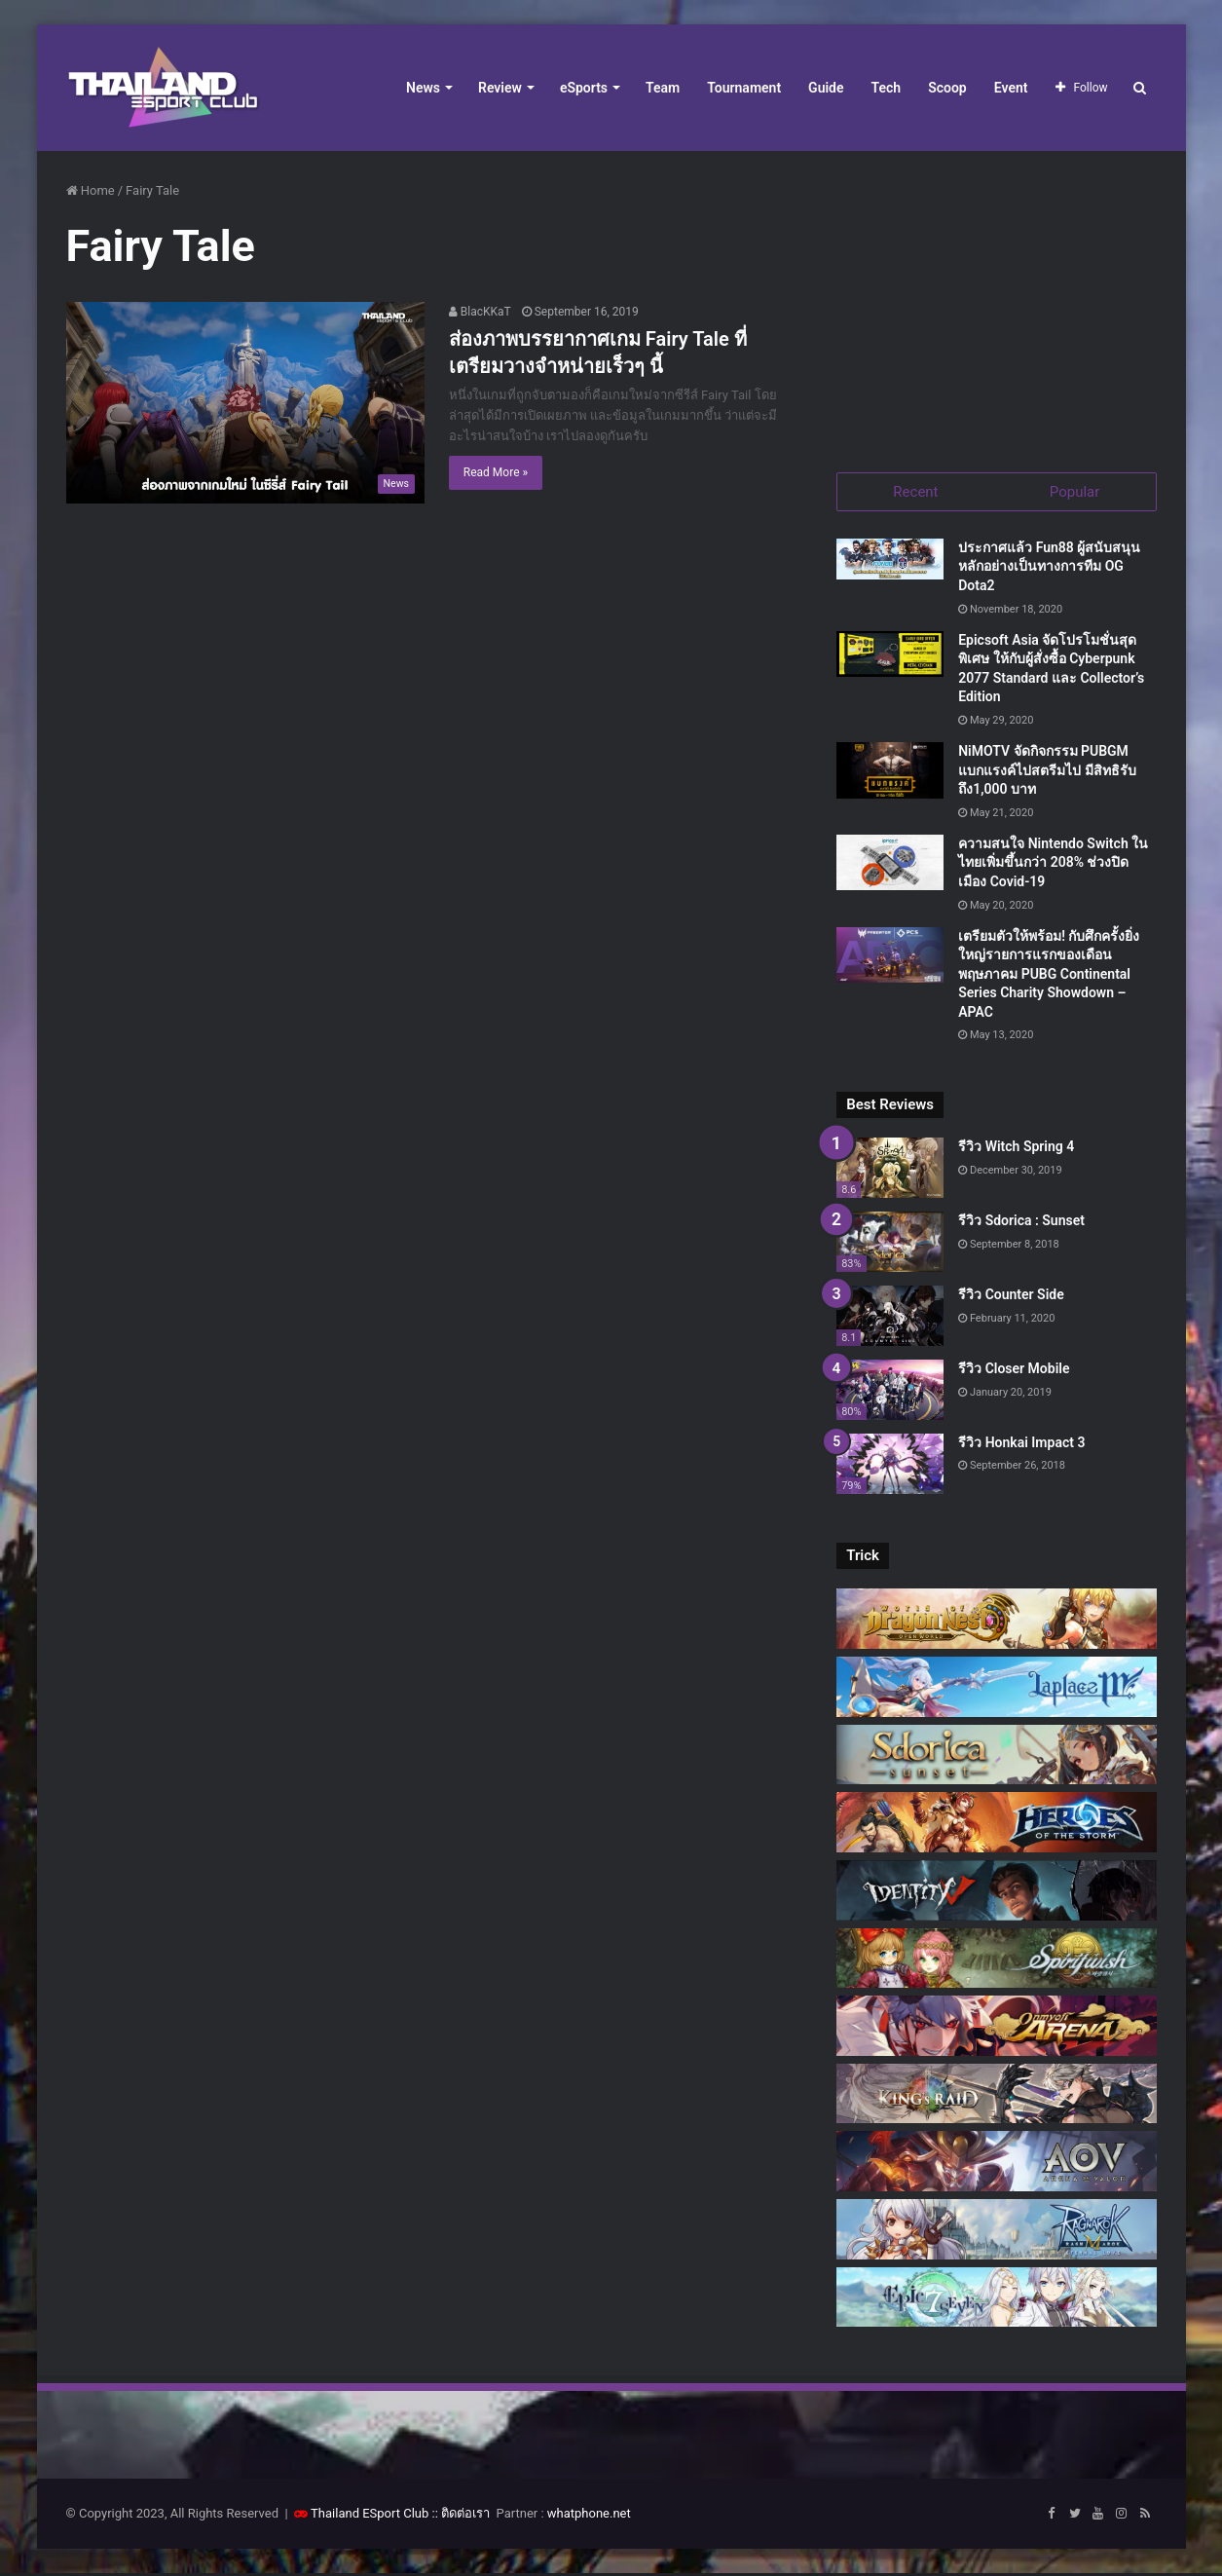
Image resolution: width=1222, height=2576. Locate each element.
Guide (825, 87)
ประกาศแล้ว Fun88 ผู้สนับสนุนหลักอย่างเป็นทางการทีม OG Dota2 (1049, 568)
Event (1011, 87)
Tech (886, 87)
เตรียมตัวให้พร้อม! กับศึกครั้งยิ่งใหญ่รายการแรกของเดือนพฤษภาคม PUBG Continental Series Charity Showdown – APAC (1048, 976)
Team (663, 87)
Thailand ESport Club (369, 2516)
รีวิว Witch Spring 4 (1016, 1149)
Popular (1075, 492)
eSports (584, 87)
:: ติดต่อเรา (461, 2516)
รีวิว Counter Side (1011, 1296)
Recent (915, 492)
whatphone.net (589, 2516)
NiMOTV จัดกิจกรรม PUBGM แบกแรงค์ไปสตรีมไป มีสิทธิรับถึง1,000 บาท (1046, 772)
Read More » (495, 472)
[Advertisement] (996, 302)
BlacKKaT (480, 311)
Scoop (947, 87)
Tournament (744, 87)
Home (90, 190)
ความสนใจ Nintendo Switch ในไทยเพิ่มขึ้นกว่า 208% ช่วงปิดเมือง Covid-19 (1053, 864)
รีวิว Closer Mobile (1013, 1370)
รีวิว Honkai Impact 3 (1021, 1444)
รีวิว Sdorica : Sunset (1021, 1223)
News (423, 87)
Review (500, 87)
